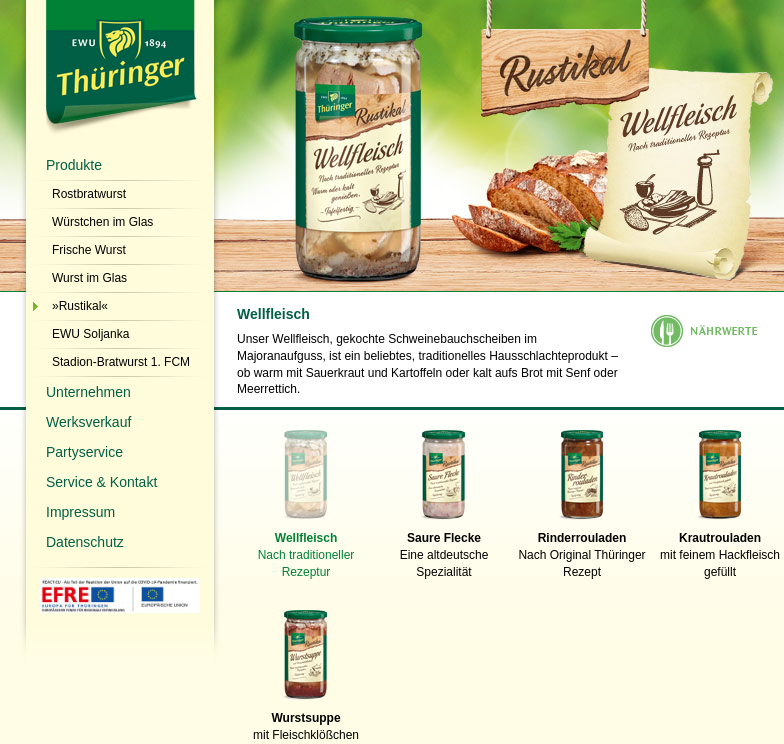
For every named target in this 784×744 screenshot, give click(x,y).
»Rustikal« (80, 306)
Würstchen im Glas (102, 222)
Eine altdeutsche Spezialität (444, 549)
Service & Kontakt (101, 482)
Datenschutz (85, 542)
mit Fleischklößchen (306, 720)
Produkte (74, 165)
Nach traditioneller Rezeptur (306, 549)
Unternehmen (88, 392)
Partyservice (84, 452)
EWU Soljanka (90, 334)
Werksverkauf (88, 422)
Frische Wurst (89, 250)
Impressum (80, 512)
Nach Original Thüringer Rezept (582, 549)
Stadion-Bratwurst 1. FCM (121, 362)
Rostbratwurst (89, 194)
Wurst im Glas (89, 278)
